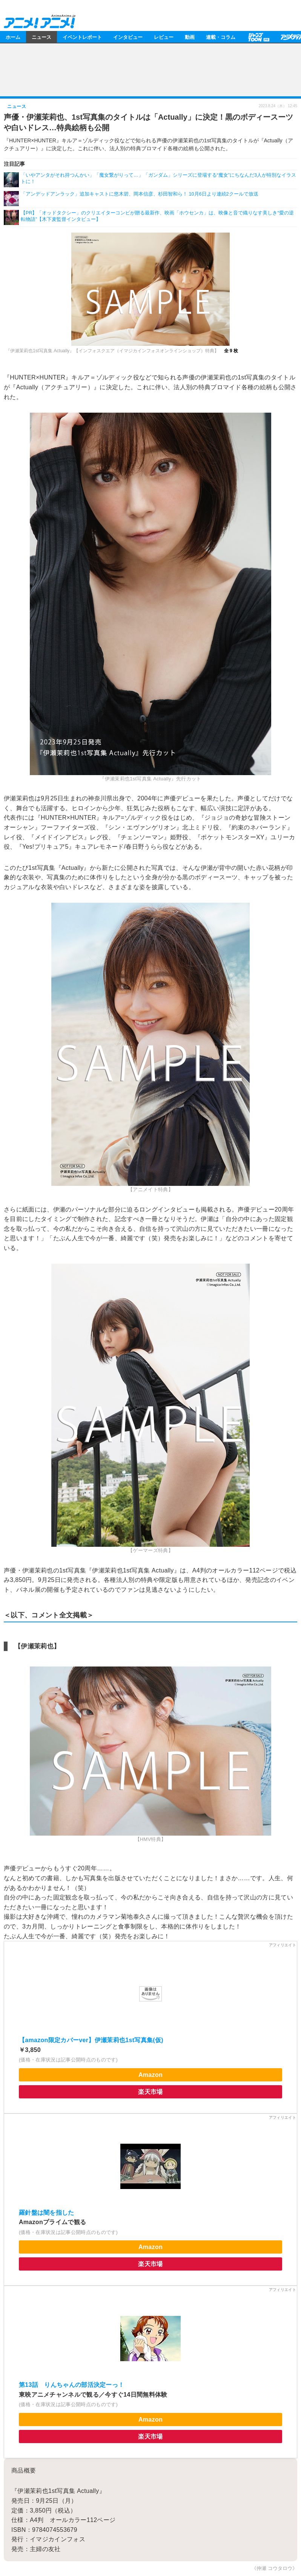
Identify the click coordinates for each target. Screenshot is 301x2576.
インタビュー (128, 36)
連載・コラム (220, 36)
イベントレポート (82, 36)
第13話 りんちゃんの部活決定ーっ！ (71, 2385)
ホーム (13, 36)
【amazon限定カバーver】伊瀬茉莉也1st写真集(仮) (91, 2040)
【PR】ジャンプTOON (258, 37)
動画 (190, 36)
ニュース (41, 36)
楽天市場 (150, 2092)
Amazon (150, 2075)
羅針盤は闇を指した (46, 2212)
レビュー (164, 36)
